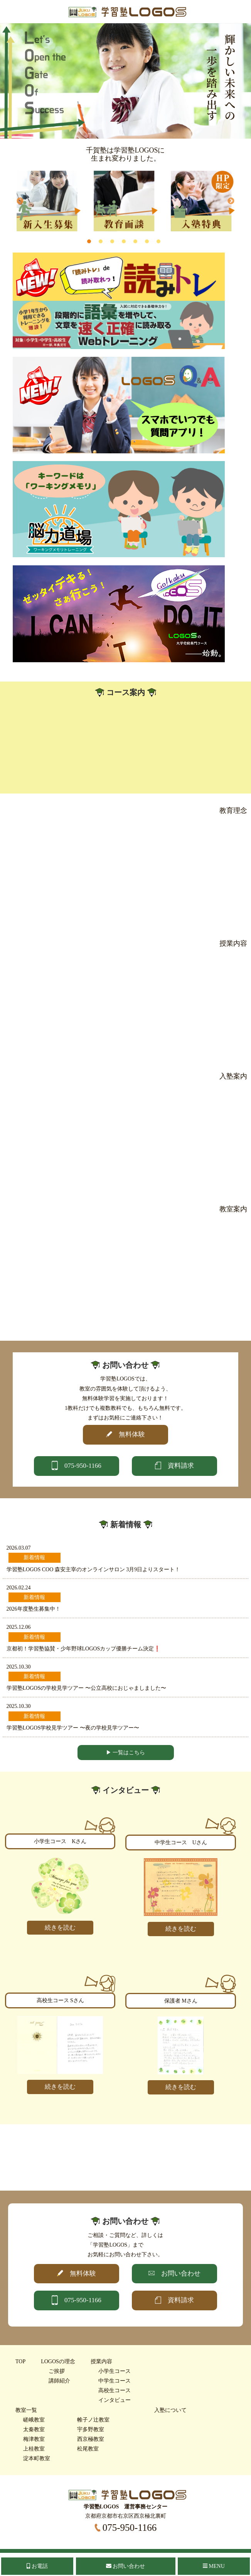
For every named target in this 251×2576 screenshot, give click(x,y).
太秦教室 (34, 2429)
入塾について (170, 2410)
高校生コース (114, 2390)
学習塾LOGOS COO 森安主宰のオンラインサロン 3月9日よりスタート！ (93, 1569)
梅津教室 (34, 2439)
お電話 (37, 2566)
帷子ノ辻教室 (93, 2420)
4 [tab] (124, 241)
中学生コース (114, 2381)
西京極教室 (90, 2439)
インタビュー (114, 2400)
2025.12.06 (19, 1627)
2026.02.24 (19, 1588)
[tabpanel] (49, 201)
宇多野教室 (90, 2429)
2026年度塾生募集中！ (34, 1609)
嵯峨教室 (34, 2420)
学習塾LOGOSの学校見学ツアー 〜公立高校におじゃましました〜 (86, 1688)
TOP (20, 2361)
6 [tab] (147, 241)
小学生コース (114, 2371)
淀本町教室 (36, 2458)
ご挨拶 (57, 2371)
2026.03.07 (19, 1548)
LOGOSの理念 (58, 2361)
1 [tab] (89, 241)
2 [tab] (101, 241)
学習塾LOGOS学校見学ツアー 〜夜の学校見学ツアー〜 (73, 1728)
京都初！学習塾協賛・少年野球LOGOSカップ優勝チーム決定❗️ (84, 1649)
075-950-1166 (125, 2527)
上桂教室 (34, 2449)
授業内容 (101, 2361)
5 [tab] (135, 241)
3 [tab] (112, 241)
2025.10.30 (19, 1667)
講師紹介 (59, 2381)
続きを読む (60, 1927)
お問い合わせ (125, 2566)
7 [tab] (158, 241)
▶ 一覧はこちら (125, 1752)
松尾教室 (88, 2449)
